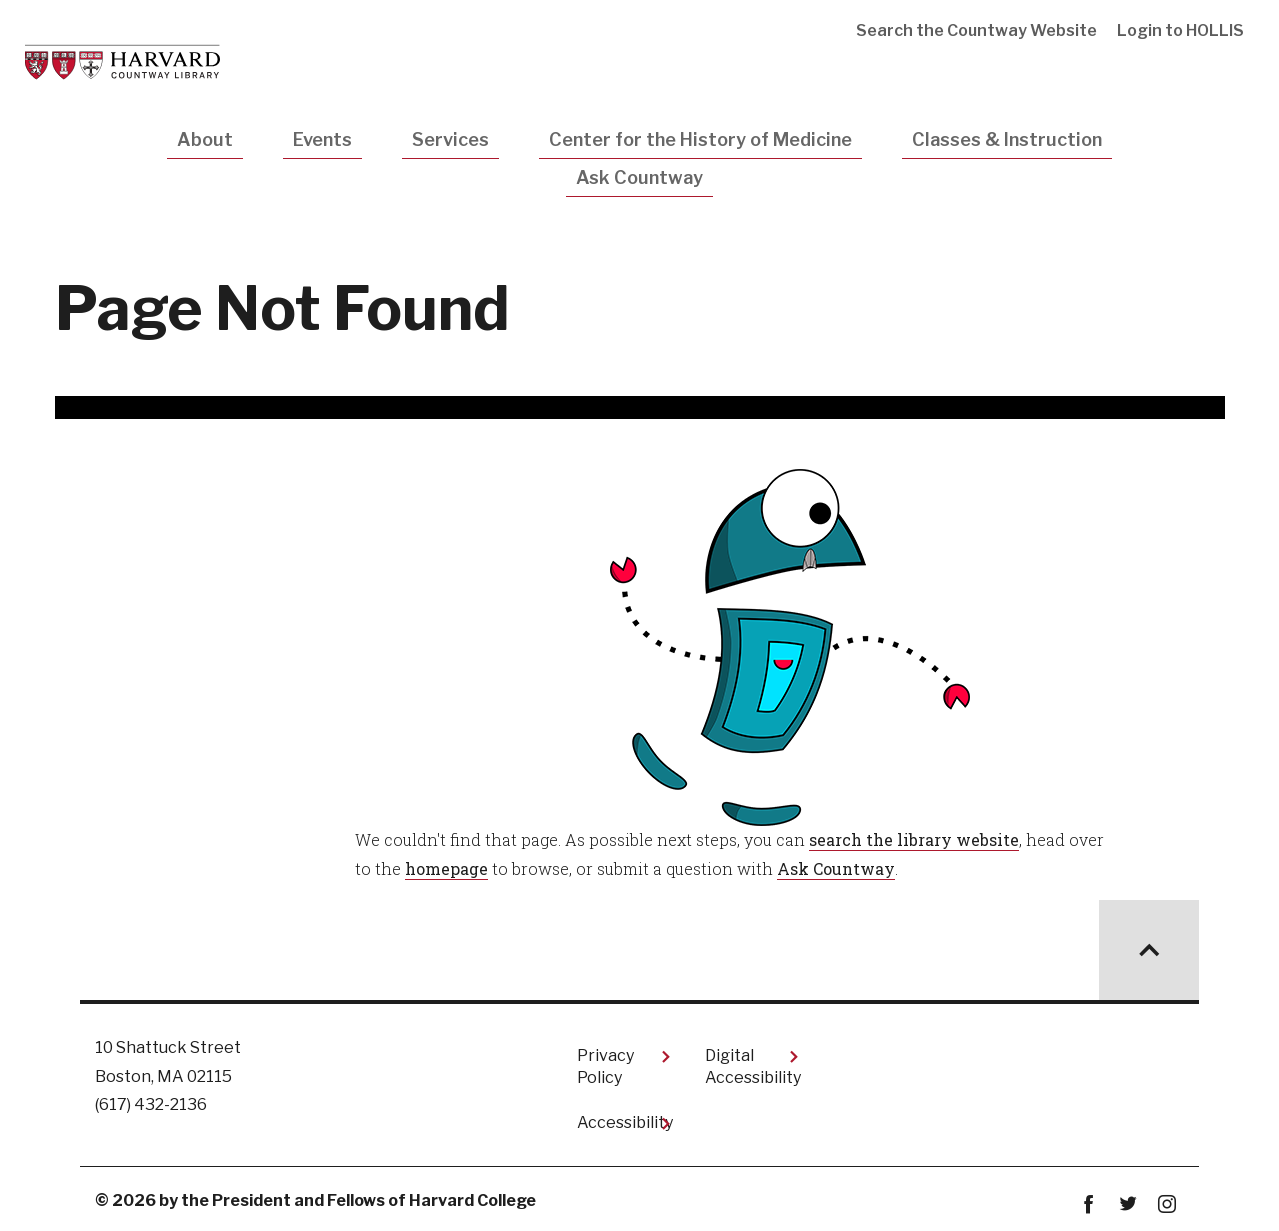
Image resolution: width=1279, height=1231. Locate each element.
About (205, 139)
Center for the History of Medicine (700, 139)
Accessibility (625, 1122)
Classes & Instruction (1007, 139)
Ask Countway (639, 177)
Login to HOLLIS (1180, 30)
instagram (1166, 1204)
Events (322, 139)
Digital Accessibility (753, 1066)
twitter (1127, 1204)
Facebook (1088, 1204)
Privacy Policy (605, 1066)
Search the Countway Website (976, 30)
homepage (446, 868)
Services (450, 139)
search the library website (914, 839)
